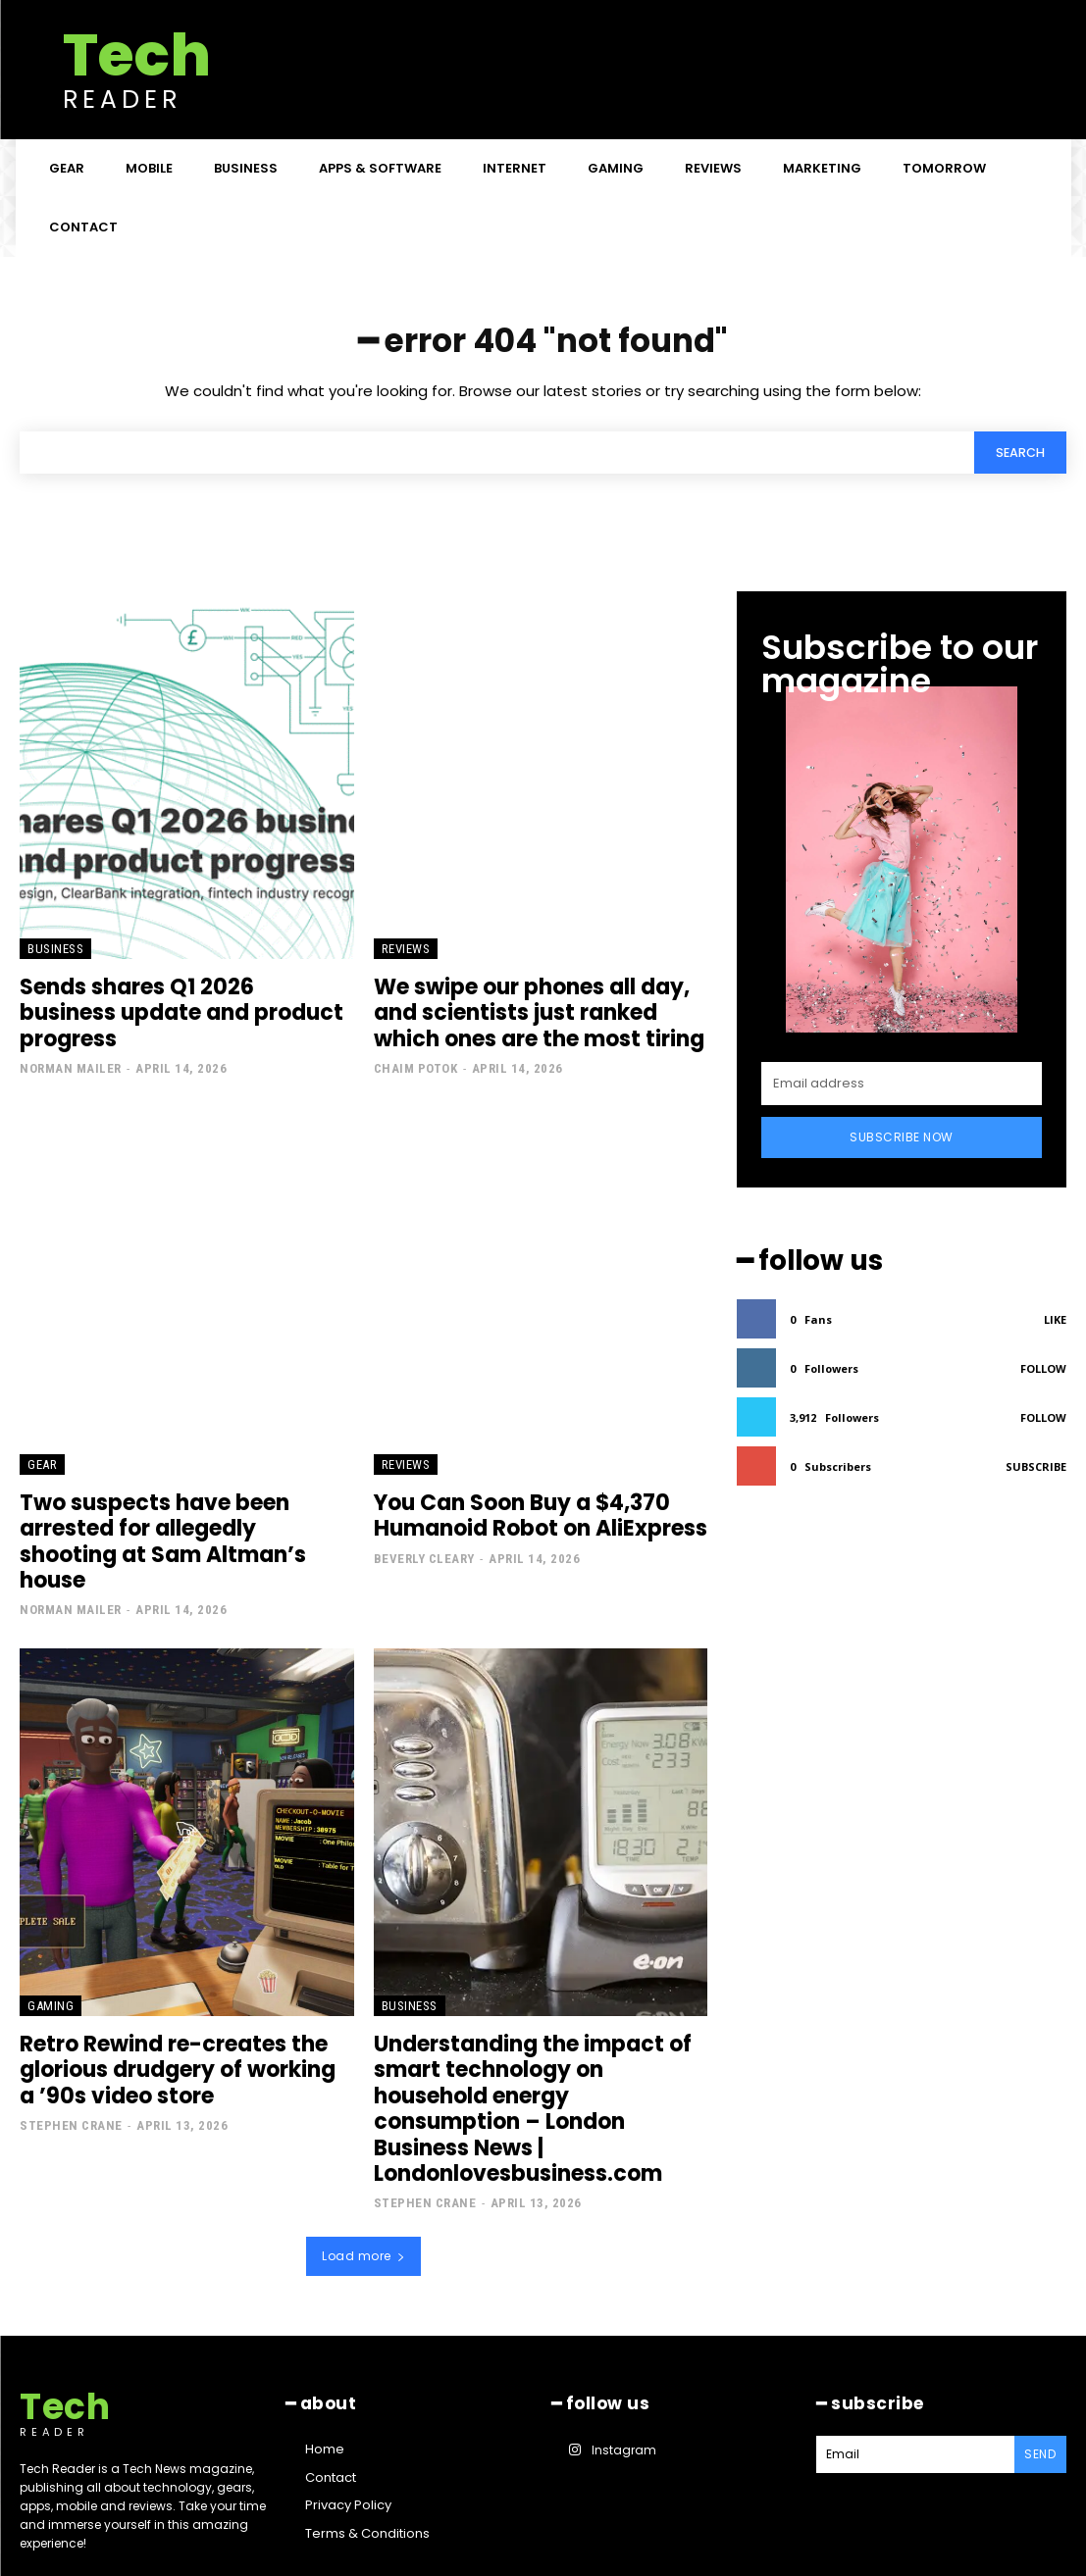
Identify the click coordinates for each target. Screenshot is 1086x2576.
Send (1041, 2380)
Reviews (406, 953)
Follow (1043, 1364)
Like (1055, 1315)
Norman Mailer (71, 1042)
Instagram (621, 2374)
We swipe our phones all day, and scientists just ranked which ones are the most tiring (537, 1015)
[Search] (1017, 457)
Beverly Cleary (424, 1550)
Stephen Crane (71, 2083)
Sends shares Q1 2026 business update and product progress (174, 1003)
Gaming (50, 1970)
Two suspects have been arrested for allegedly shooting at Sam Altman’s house (177, 1523)
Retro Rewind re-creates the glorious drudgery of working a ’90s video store (176, 2032)
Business (55, 953)
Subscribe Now (902, 1138)
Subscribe (1036, 1462)
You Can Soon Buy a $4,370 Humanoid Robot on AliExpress (528, 1511)
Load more (363, 2183)
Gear (42, 1461)
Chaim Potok (416, 1066)
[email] (901, 1084)
